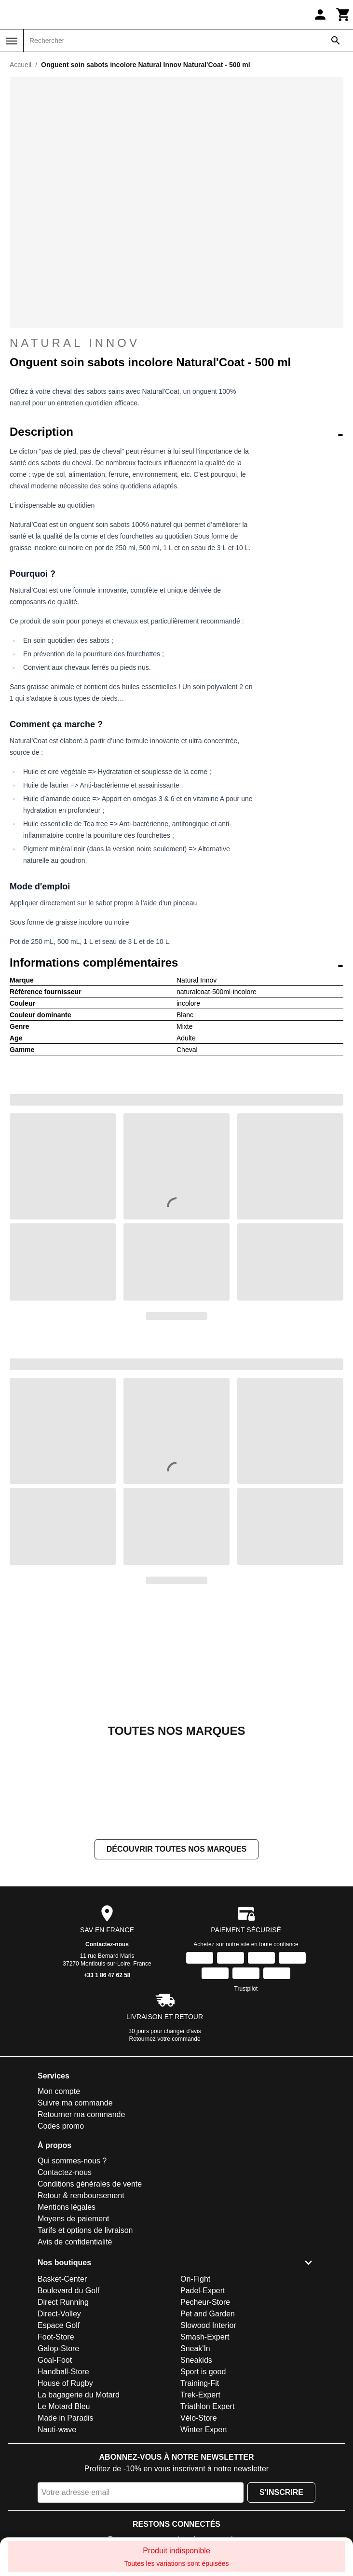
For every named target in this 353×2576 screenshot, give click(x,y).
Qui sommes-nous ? (72, 2161)
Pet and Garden (207, 2314)
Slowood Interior (208, 2325)
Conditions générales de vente (90, 2184)
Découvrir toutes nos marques (176, 1849)
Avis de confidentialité (75, 2242)
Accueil (20, 65)
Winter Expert (203, 2429)
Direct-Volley (59, 2314)
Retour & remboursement (81, 2195)
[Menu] (11, 41)
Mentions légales (66, 2207)
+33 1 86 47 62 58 (106, 1975)
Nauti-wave (57, 2429)
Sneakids (196, 2360)
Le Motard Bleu (64, 2406)
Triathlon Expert (207, 2406)
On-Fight (195, 2279)
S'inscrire (281, 2492)
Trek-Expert (200, 2395)
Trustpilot (246, 1988)
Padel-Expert (202, 2290)
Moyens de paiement (73, 2219)
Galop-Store (58, 2348)
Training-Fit (199, 2383)
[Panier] (343, 14)
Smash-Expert (204, 2337)
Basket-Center (62, 2279)
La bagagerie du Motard (79, 2395)
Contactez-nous (107, 1944)
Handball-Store (63, 2372)
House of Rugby (65, 2383)
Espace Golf (59, 2325)
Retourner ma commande (81, 2114)
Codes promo (61, 2126)
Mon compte (59, 2091)
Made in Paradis (66, 2418)
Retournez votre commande (165, 2039)
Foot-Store (56, 2337)
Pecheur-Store (205, 2302)
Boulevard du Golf (68, 2290)
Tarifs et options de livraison (85, 2230)
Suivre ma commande (75, 2103)
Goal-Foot (55, 2360)
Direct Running (63, 2302)
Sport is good (203, 2372)
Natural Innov (75, 342)
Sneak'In (195, 2348)
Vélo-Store (198, 2418)
